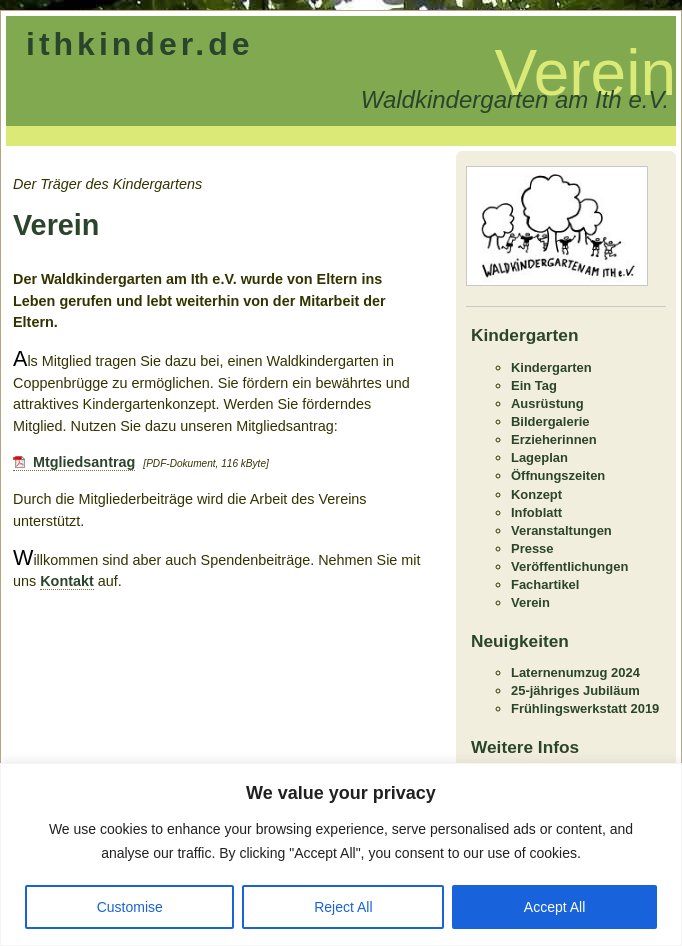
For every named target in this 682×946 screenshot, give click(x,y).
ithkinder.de (140, 44)
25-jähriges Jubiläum (575, 690)
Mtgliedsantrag (84, 462)
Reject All (343, 907)
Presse (532, 548)
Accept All (554, 907)
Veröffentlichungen (569, 566)
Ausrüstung (547, 403)
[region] (341, 854)
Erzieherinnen (554, 439)
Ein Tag (534, 385)
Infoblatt (536, 512)
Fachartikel (545, 584)
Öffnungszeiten (558, 475)
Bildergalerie (550, 421)
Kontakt (67, 581)
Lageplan (539, 457)
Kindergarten (551, 367)
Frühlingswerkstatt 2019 (585, 708)
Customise (130, 907)
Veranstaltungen (561, 530)
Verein (530, 602)
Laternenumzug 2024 (575, 672)
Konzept (536, 494)
